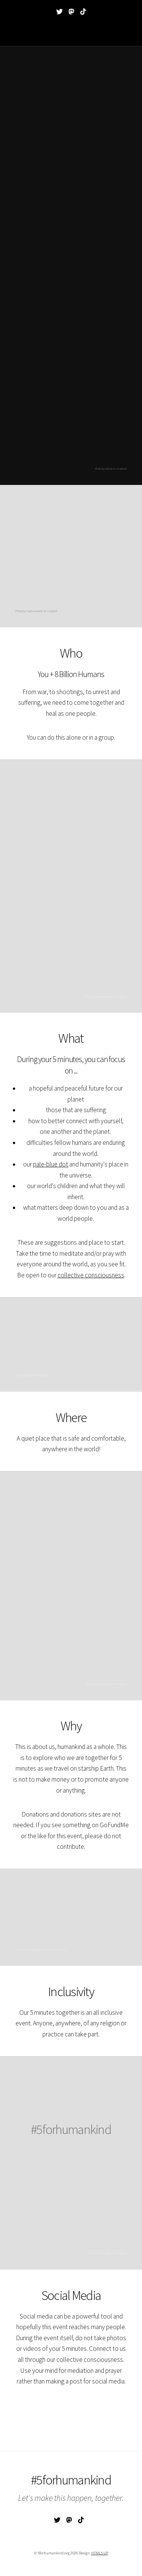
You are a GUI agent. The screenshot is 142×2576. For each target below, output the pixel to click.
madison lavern (34, 611)
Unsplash (52, 611)
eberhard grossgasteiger (39, 1949)
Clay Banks (106, 2253)
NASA (29, 1375)
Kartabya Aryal (104, 996)
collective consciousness (91, 1275)
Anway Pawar (104, 1684)
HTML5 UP (99, 2553)
